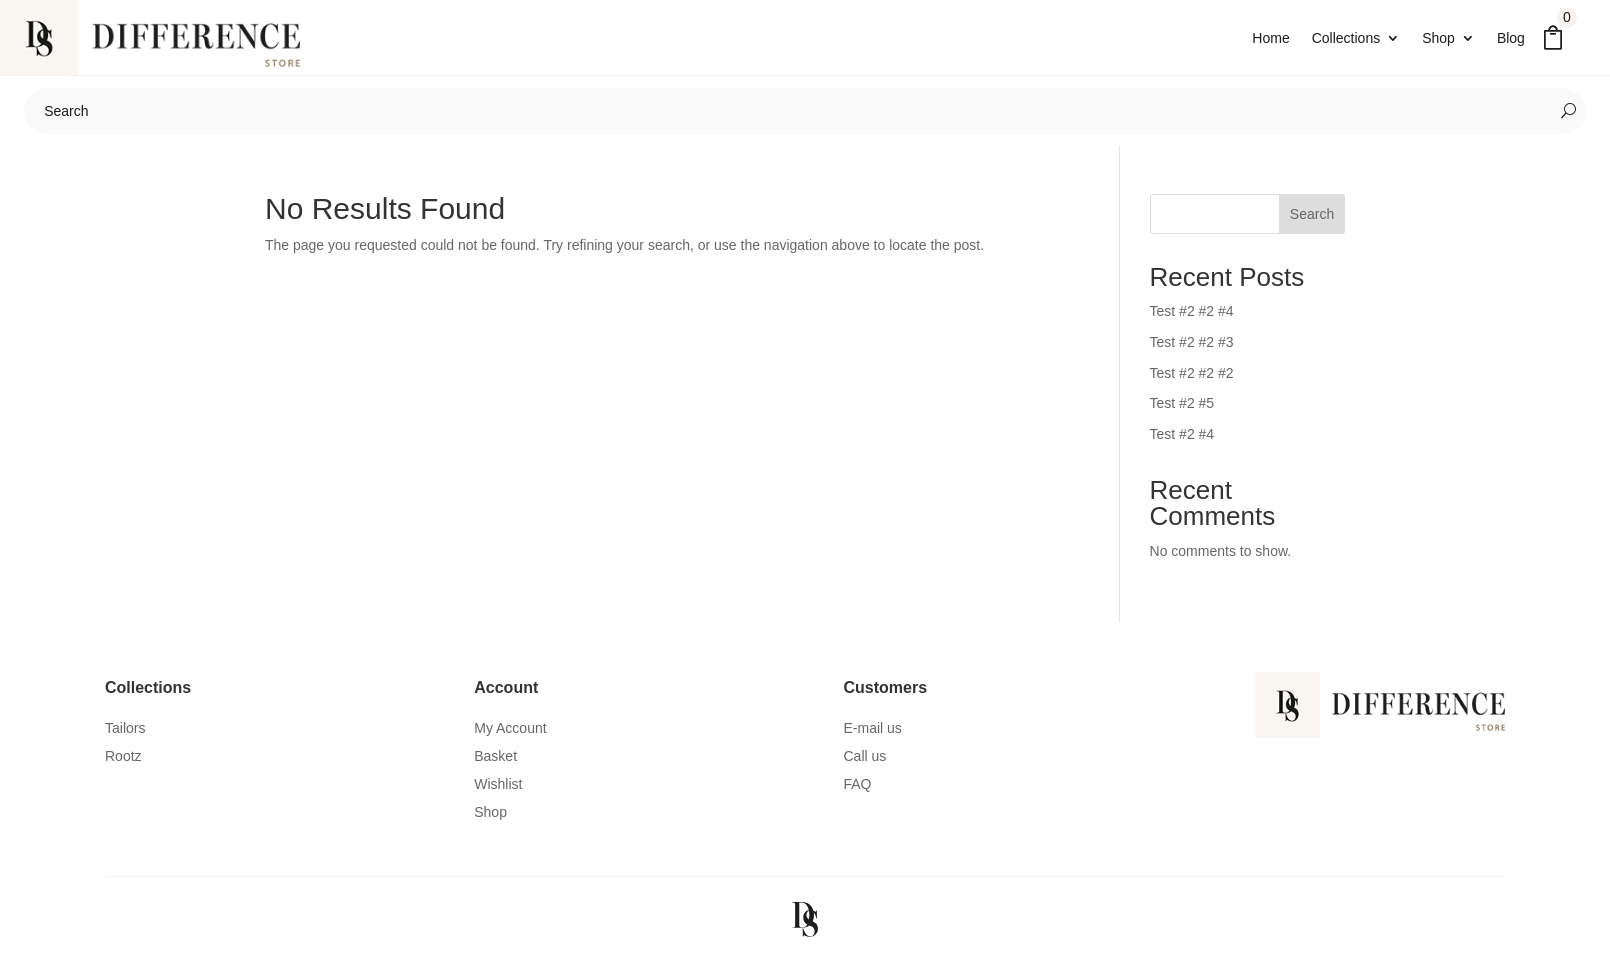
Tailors (125, 738)
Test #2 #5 (1182, 413)
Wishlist (498, 794)
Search (1312, 224)
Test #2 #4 (1182, 444)
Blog (1511, 38)
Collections (1346, 38)
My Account (510, 738)
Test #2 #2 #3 (1192, 352)
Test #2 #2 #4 (1192, 321)
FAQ (858, 794)
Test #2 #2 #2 (1192, 383)
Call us (865, 766)
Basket (495, 766)
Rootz (123, 766)
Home (1270, 38)
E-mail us (873, 738)
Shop (1438, 38)
